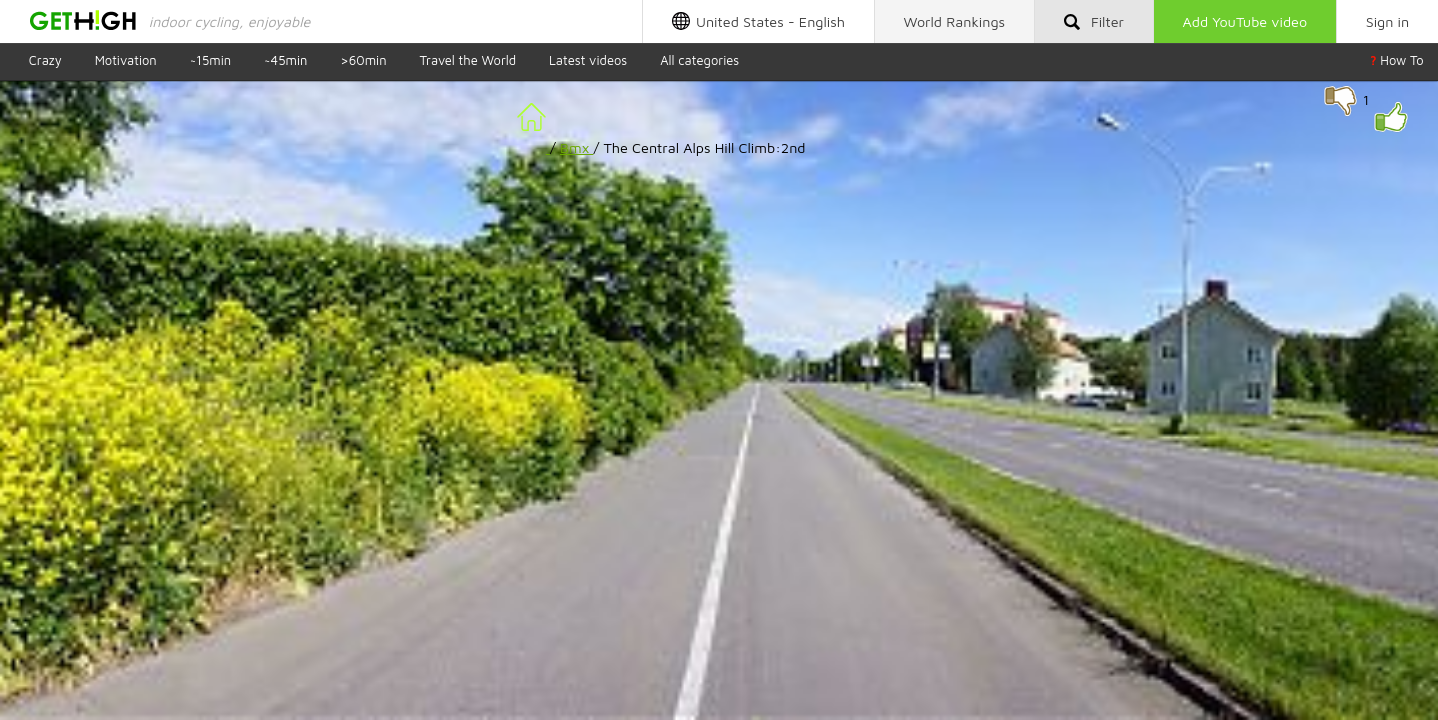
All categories (699, 60)
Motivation (126, 60)
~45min (285, 60)
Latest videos (588, 60)
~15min (211, 60)
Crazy (45, 60)
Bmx (577, 147)
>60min (363, 60)
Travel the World (467, 60)
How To (1397, 60)
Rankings (955, 21)
